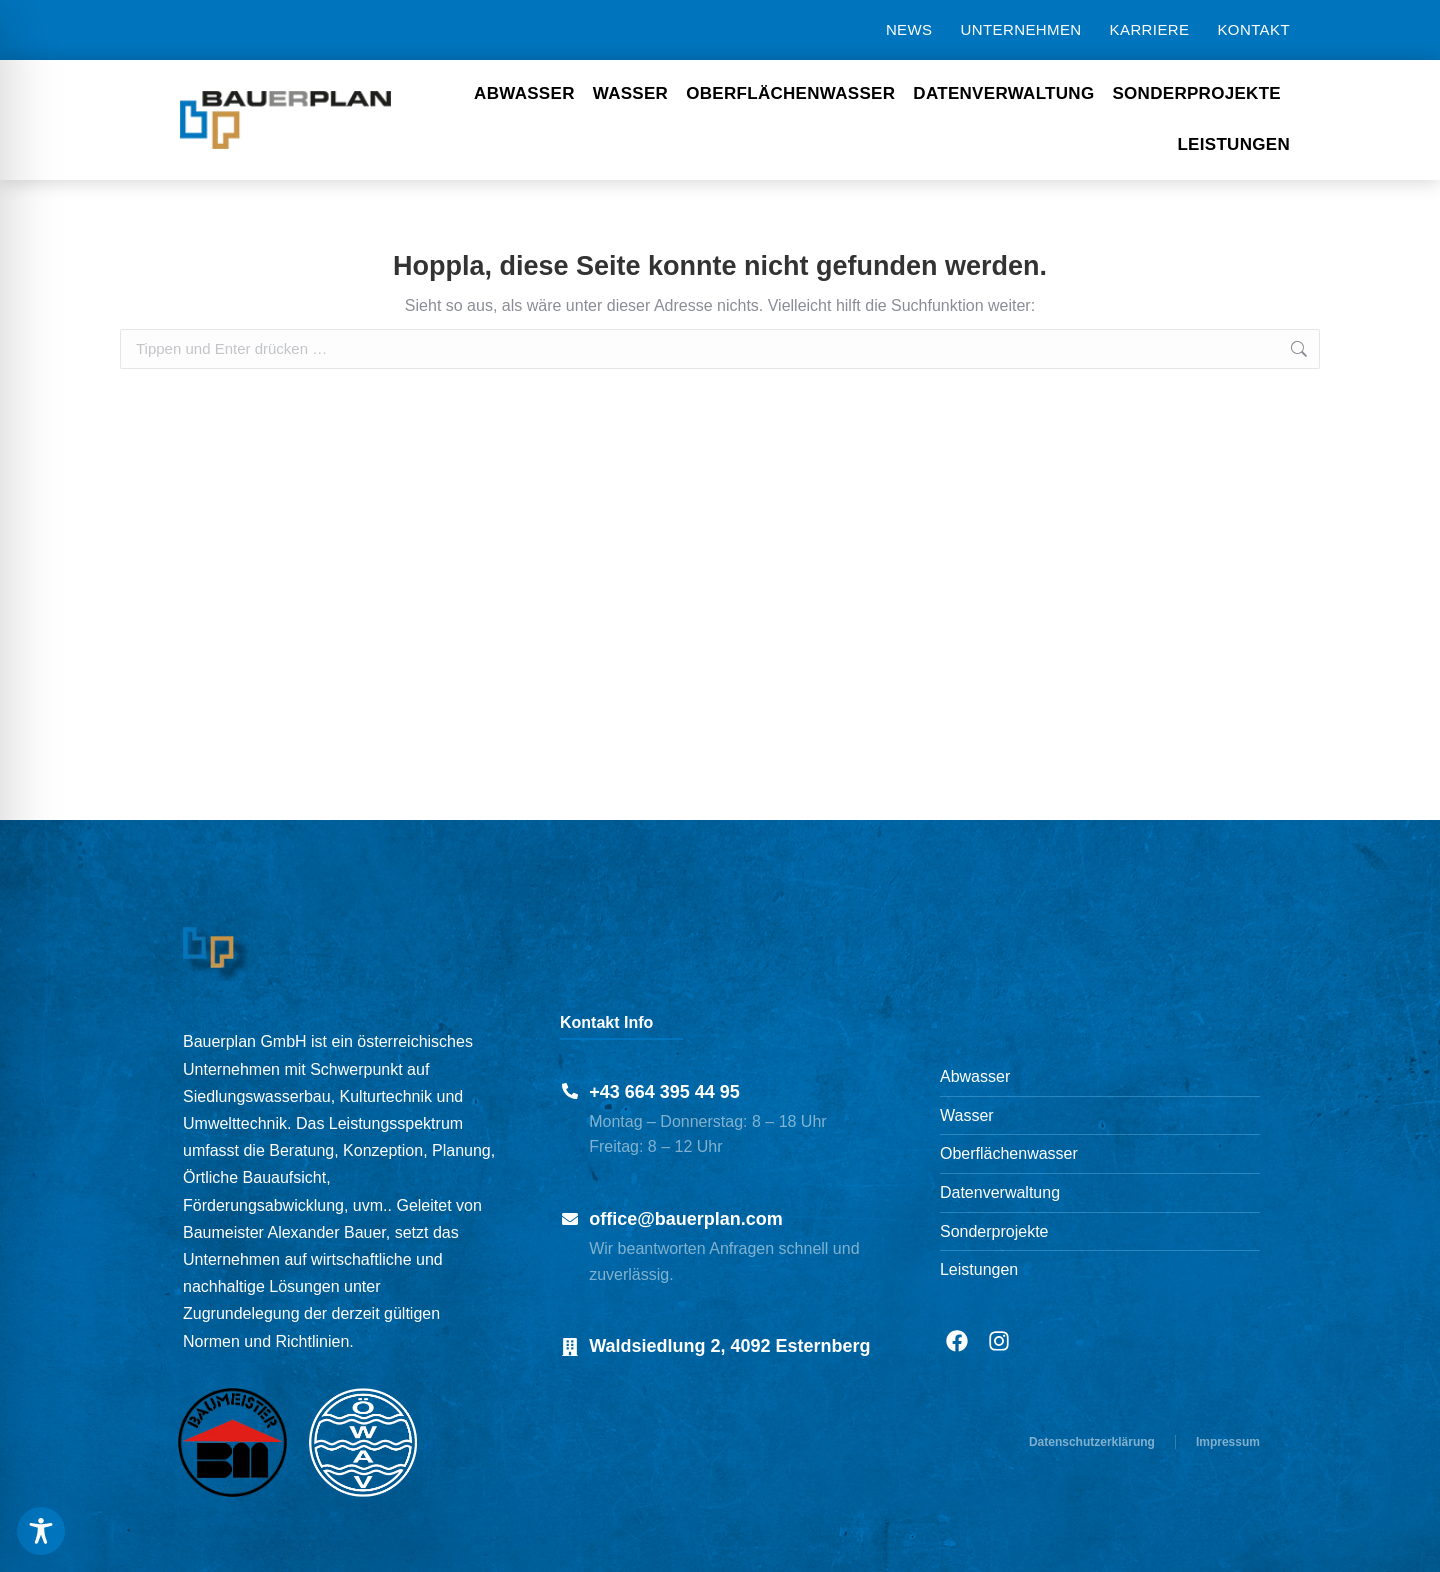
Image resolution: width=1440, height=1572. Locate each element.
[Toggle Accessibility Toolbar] (41, 1531)
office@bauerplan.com (686, 1219)
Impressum (1228, 1442)
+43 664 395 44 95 (664, 1092)
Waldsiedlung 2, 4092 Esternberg (729, 1346)
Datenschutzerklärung (1092, 1442)
